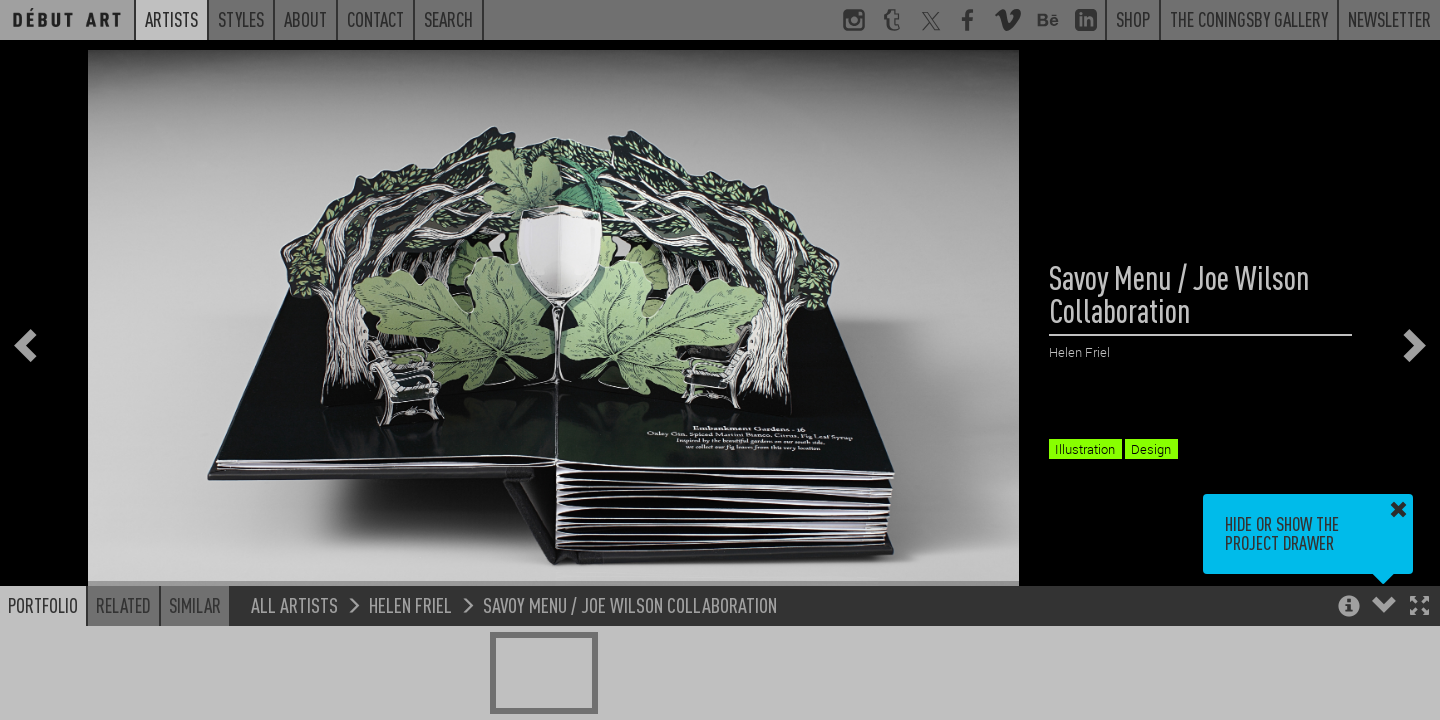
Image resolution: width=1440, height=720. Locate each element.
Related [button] (123, 605)
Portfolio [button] (43, 605)
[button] (1419, 607)
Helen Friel (410, 604)
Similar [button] (195, 605)
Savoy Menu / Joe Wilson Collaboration (630, 604)
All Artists (294, 604)
